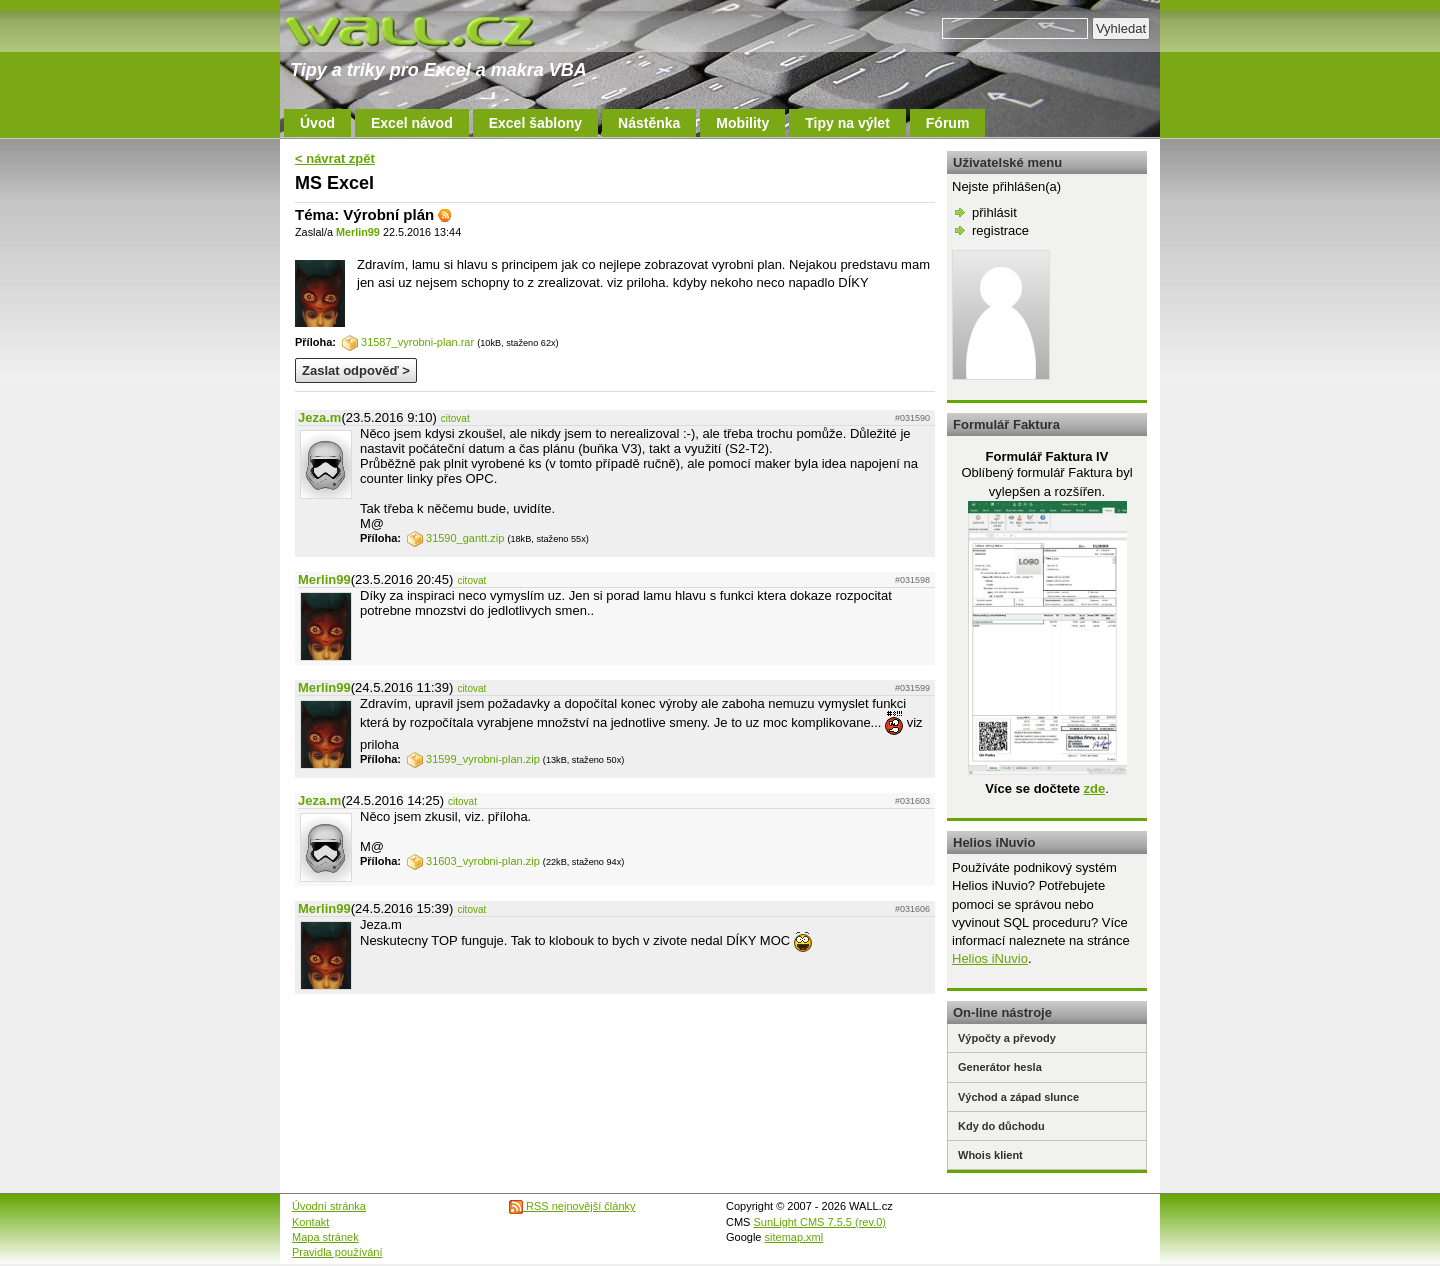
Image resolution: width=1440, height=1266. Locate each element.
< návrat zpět (335, 158)
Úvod (317, 123)
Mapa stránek (325, 1237)
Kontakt (310, 1222)
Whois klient (990, 1155)
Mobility (742, 123)
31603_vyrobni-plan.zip (473, 861)
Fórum (948, 123)
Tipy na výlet (847, 123)
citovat (455, 418)
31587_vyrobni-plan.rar (408, 342)
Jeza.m (319, 417)
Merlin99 (358, 232)
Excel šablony (535, 123)
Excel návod (412, 123)
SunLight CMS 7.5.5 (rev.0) (820, 1222)
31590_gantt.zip (455, 538)
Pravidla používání (337, 1252)
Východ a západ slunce (1018, 1097)
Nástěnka (649, 123)
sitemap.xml (794, 1237)
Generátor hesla (1000, 1067)
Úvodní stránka (329, 1206)
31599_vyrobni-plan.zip (473, 759)
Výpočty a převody (1007, 1038)
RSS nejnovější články (572, 1206)
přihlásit (994, 212)
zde (1094, 788)
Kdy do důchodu (1001, 1126)
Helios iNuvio (990, 958)
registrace (1000, 230)
